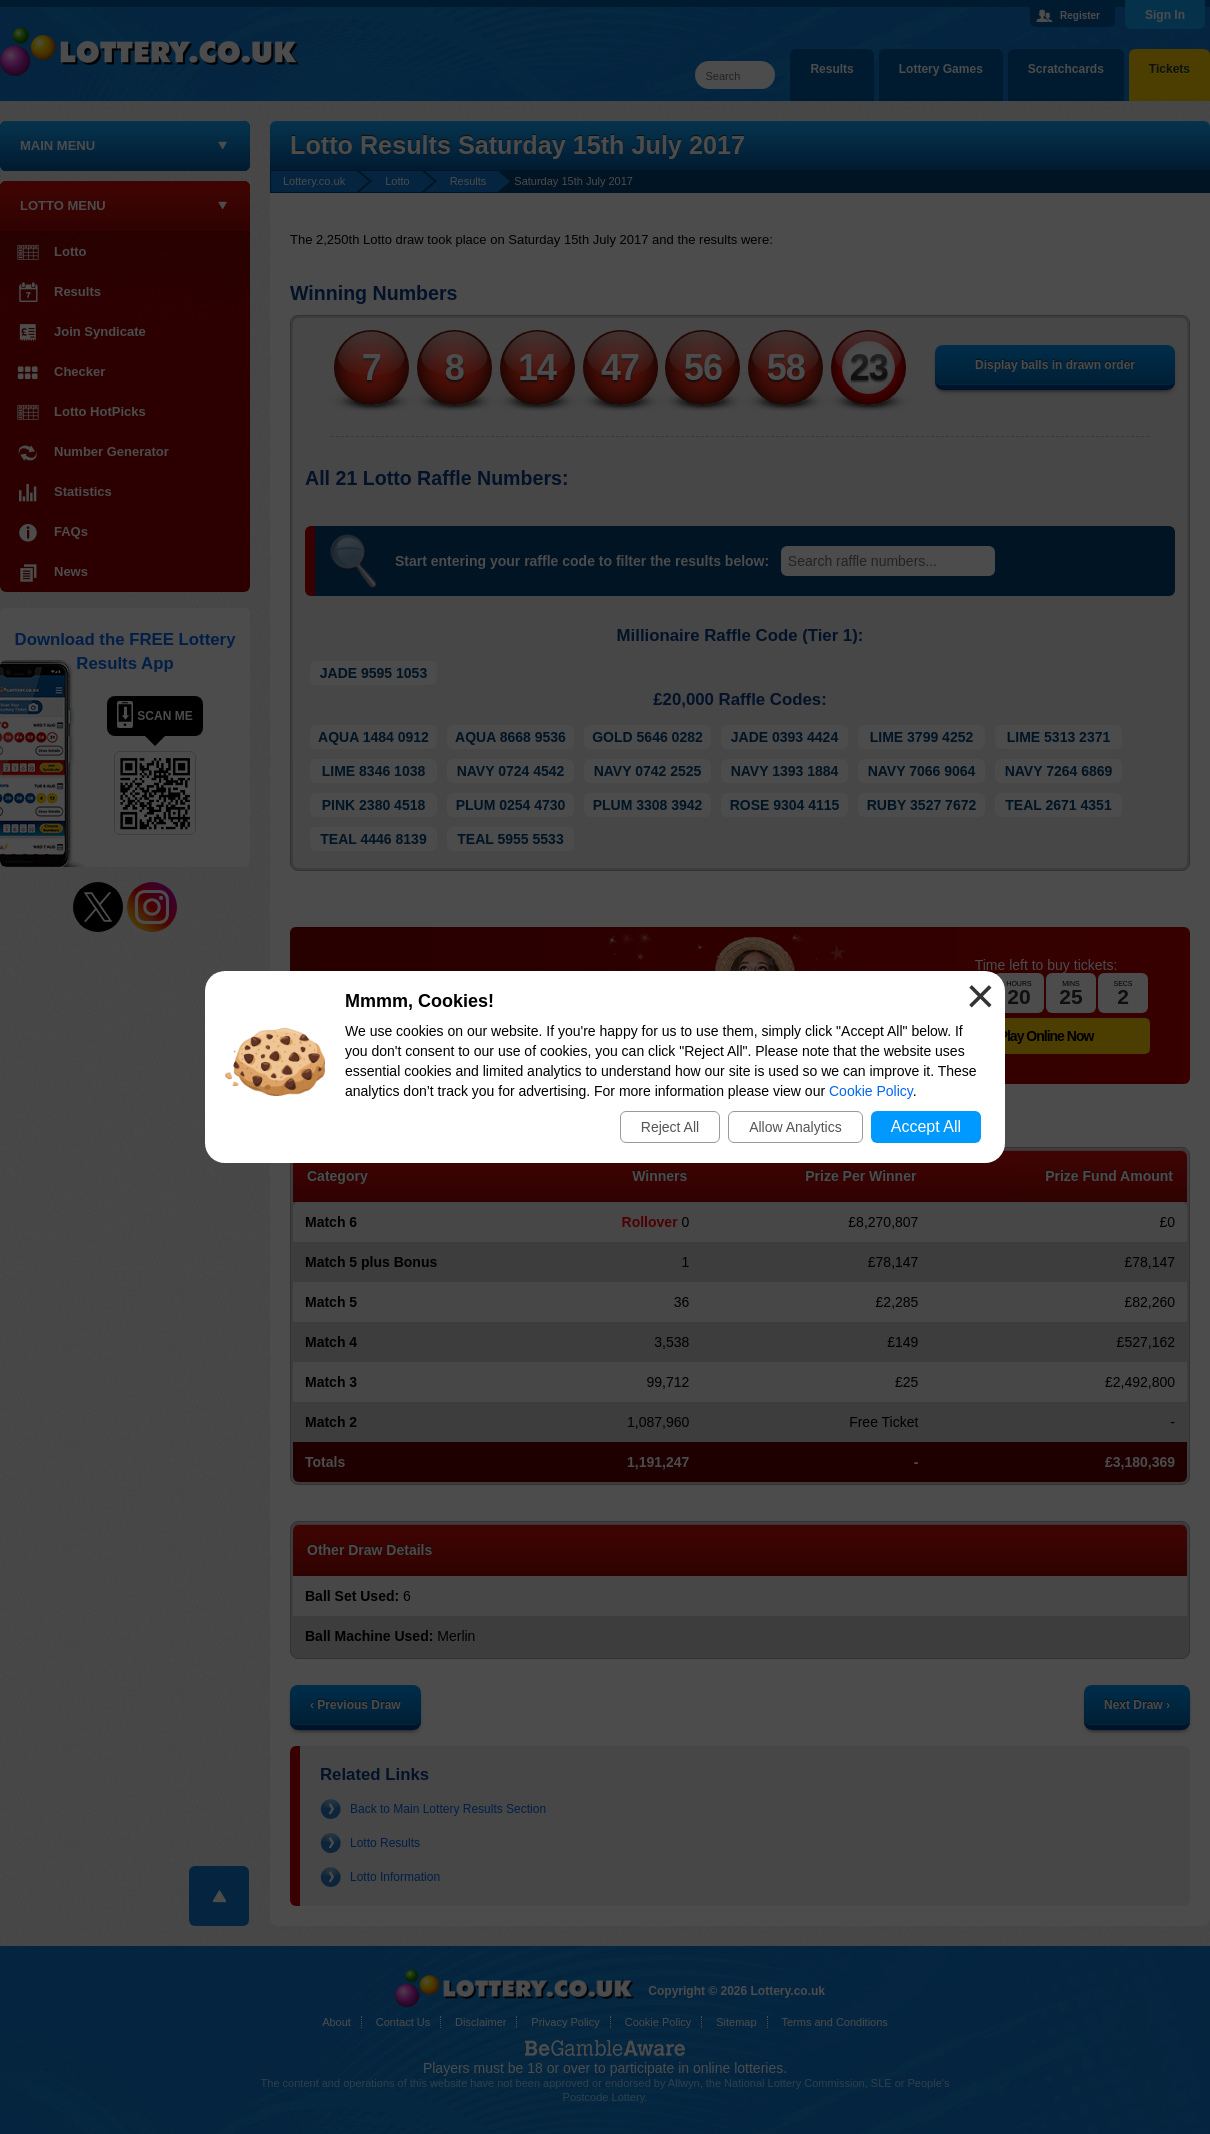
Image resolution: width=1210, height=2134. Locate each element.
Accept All (926, 1126)
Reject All (670, 1127)
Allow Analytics (795, 1127)
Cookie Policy (871, 1091)
